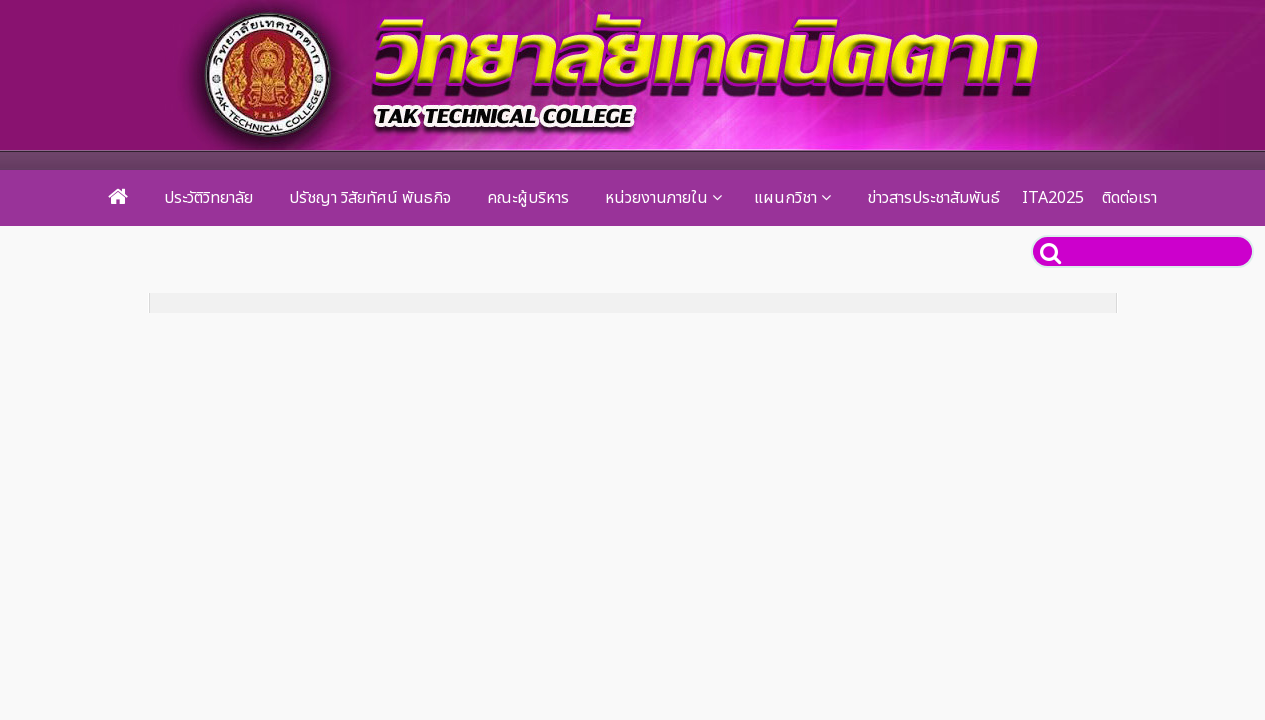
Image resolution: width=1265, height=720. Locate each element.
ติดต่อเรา (1129, 198)
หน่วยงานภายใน (656, 198)
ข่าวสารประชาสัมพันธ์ (933, 198)
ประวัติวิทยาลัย (208, 198)
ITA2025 (1053, 198)
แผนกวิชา (785, 198)
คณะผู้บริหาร (528, 198)
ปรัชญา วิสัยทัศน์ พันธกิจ (370, 198)
